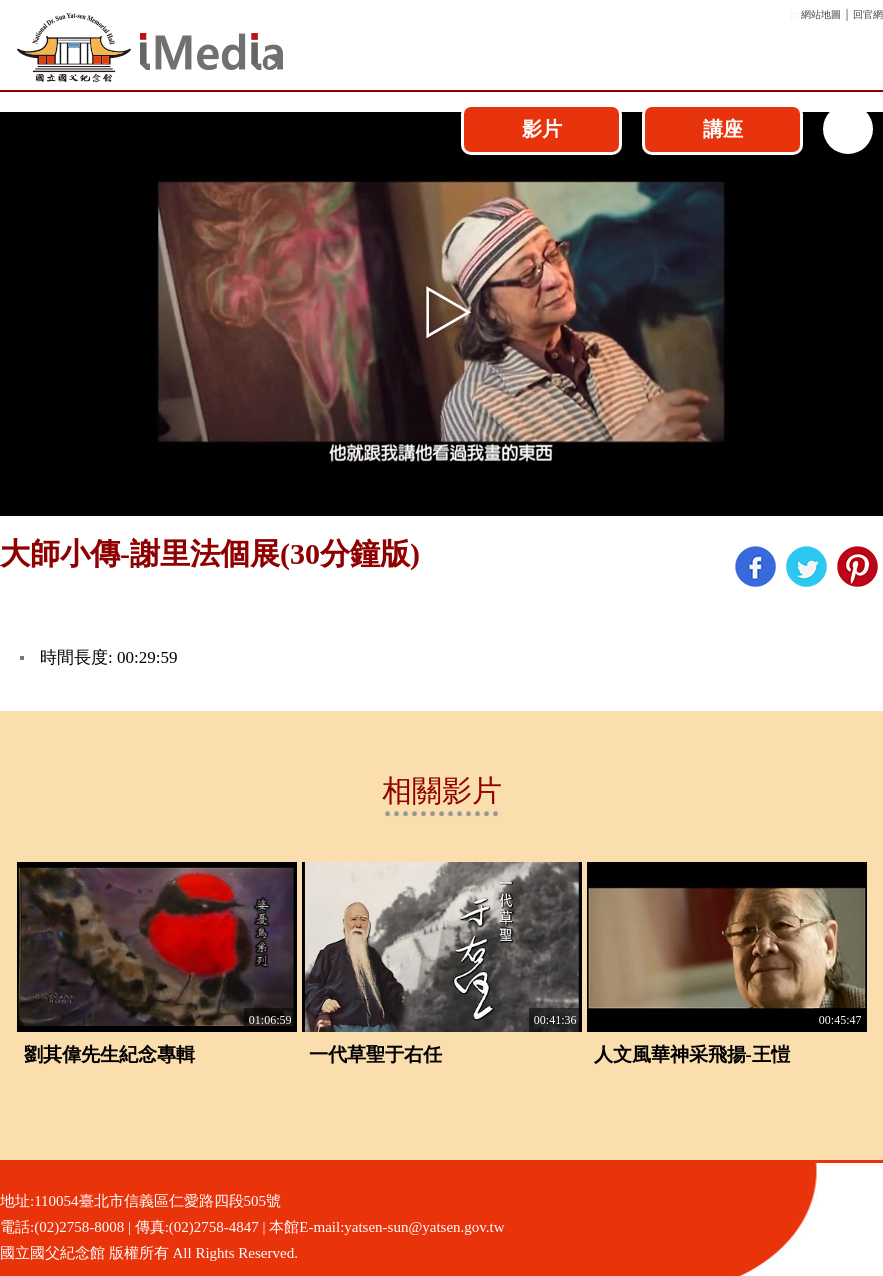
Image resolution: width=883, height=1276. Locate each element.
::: (794, 14)
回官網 (868, 14)
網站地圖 (821, 14)
